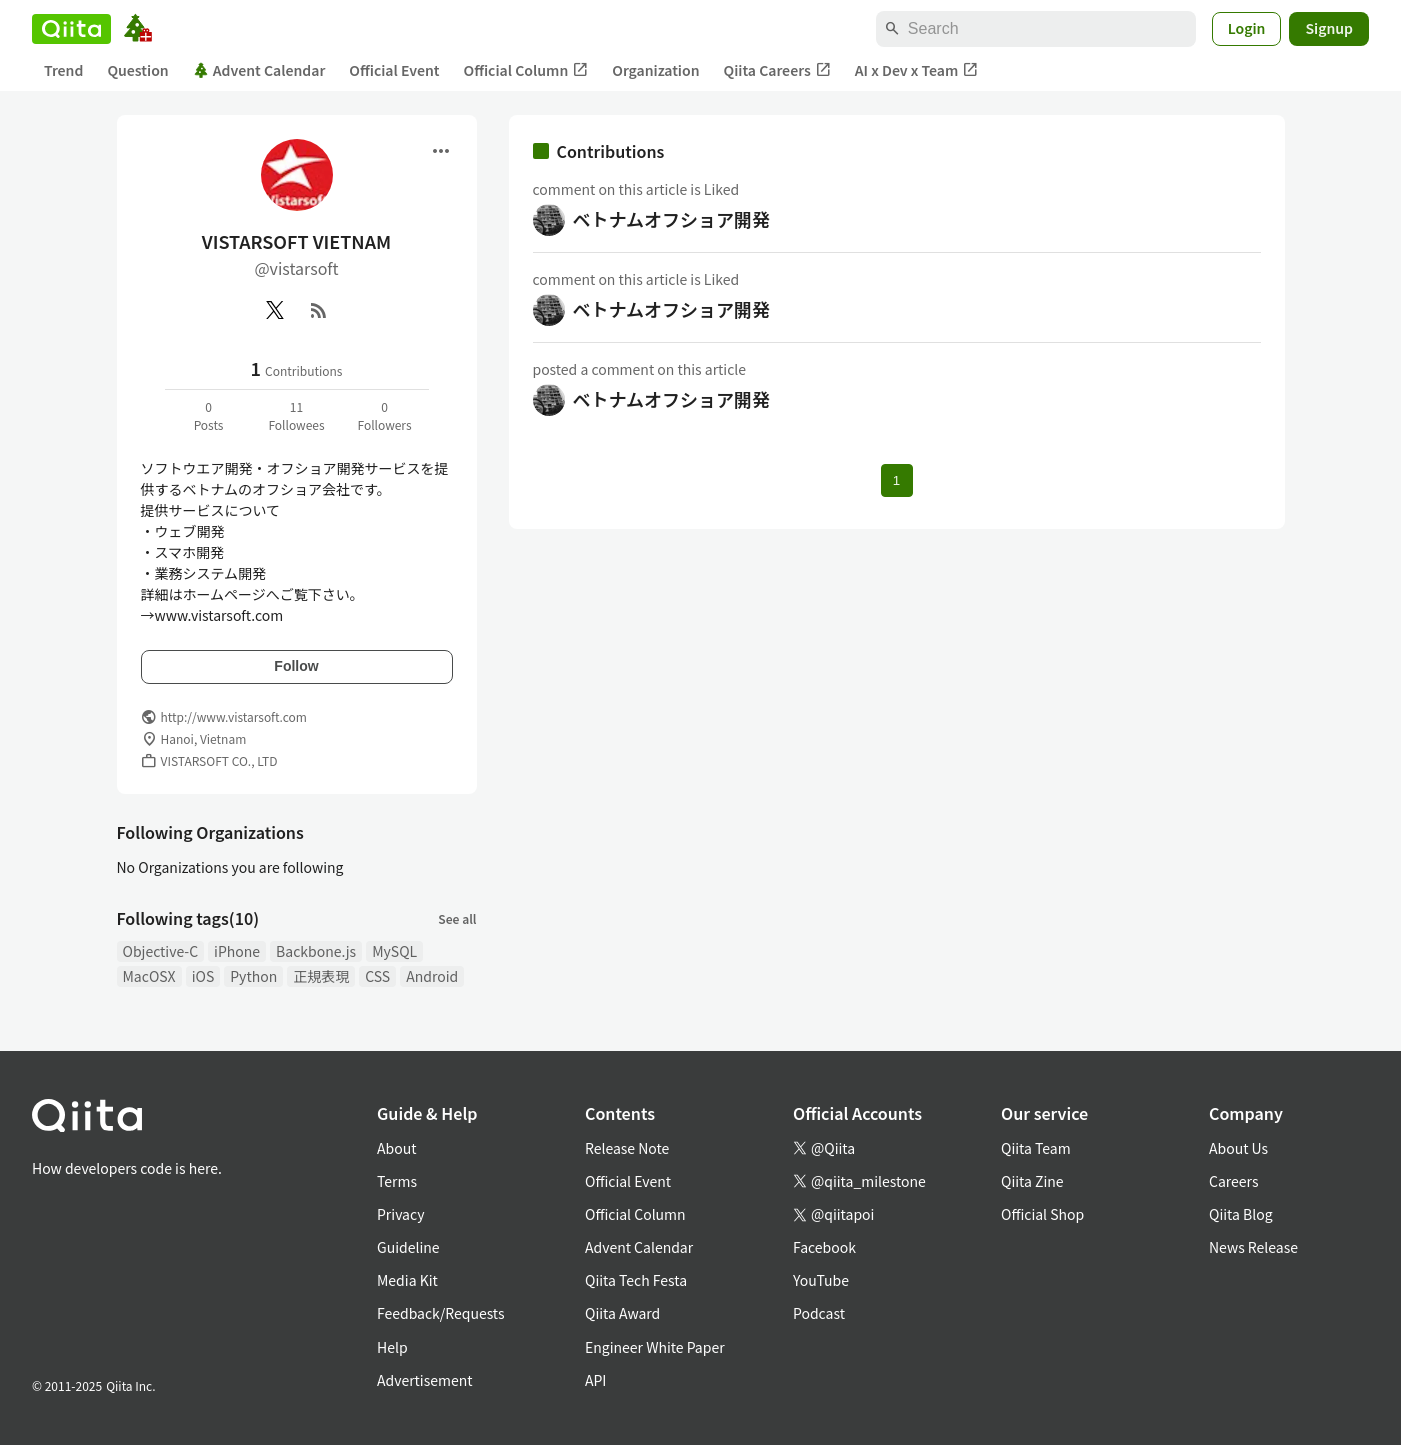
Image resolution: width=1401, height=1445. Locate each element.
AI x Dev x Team (917, 70)
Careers (1233, 1181)
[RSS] (319, 310)
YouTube (821, 1280)
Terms (397, 1181)
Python (253, 976)
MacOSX (149, 976)
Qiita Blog (1241, 1214)
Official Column (526, 70)
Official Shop (1042, 1214)
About (396, 1148)
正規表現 (321, 976)
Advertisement (425, 1380)
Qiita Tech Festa (636, 1280)
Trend (63, 70)
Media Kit (407, 1280)
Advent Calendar (259, 70)
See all (457, 918)
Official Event (394, 70)
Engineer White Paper (655, 1347)
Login (1247, 28)
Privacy (400, 1214)
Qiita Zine (1032, 1181)
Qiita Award (622, 1313)
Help (392, 1347)
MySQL (394, 951)
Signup (1329, 28)
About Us (1238, 1148)
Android (432, 976)
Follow (296, 666)
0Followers (384, 415)
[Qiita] (71, 29)
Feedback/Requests (441, 1313)
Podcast (819, 1313)
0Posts (209, 415)
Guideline (408, 1247)
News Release (1253, 1247)
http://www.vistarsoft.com (234, 716)
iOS (203, 976)
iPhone (237, 951)
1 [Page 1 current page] (896, 480)
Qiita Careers (777, 70)
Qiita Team (1036, 1148)
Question (137, 70)
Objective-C (161, 951)
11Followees (296, 415)
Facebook (824, 1247)
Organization (655, 70)
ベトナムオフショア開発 (671, 219)
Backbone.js (316, 951)
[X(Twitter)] (275, 310)
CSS (377, 976)
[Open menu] (441, 151)
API (595, 1380)
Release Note (627, 1148)
